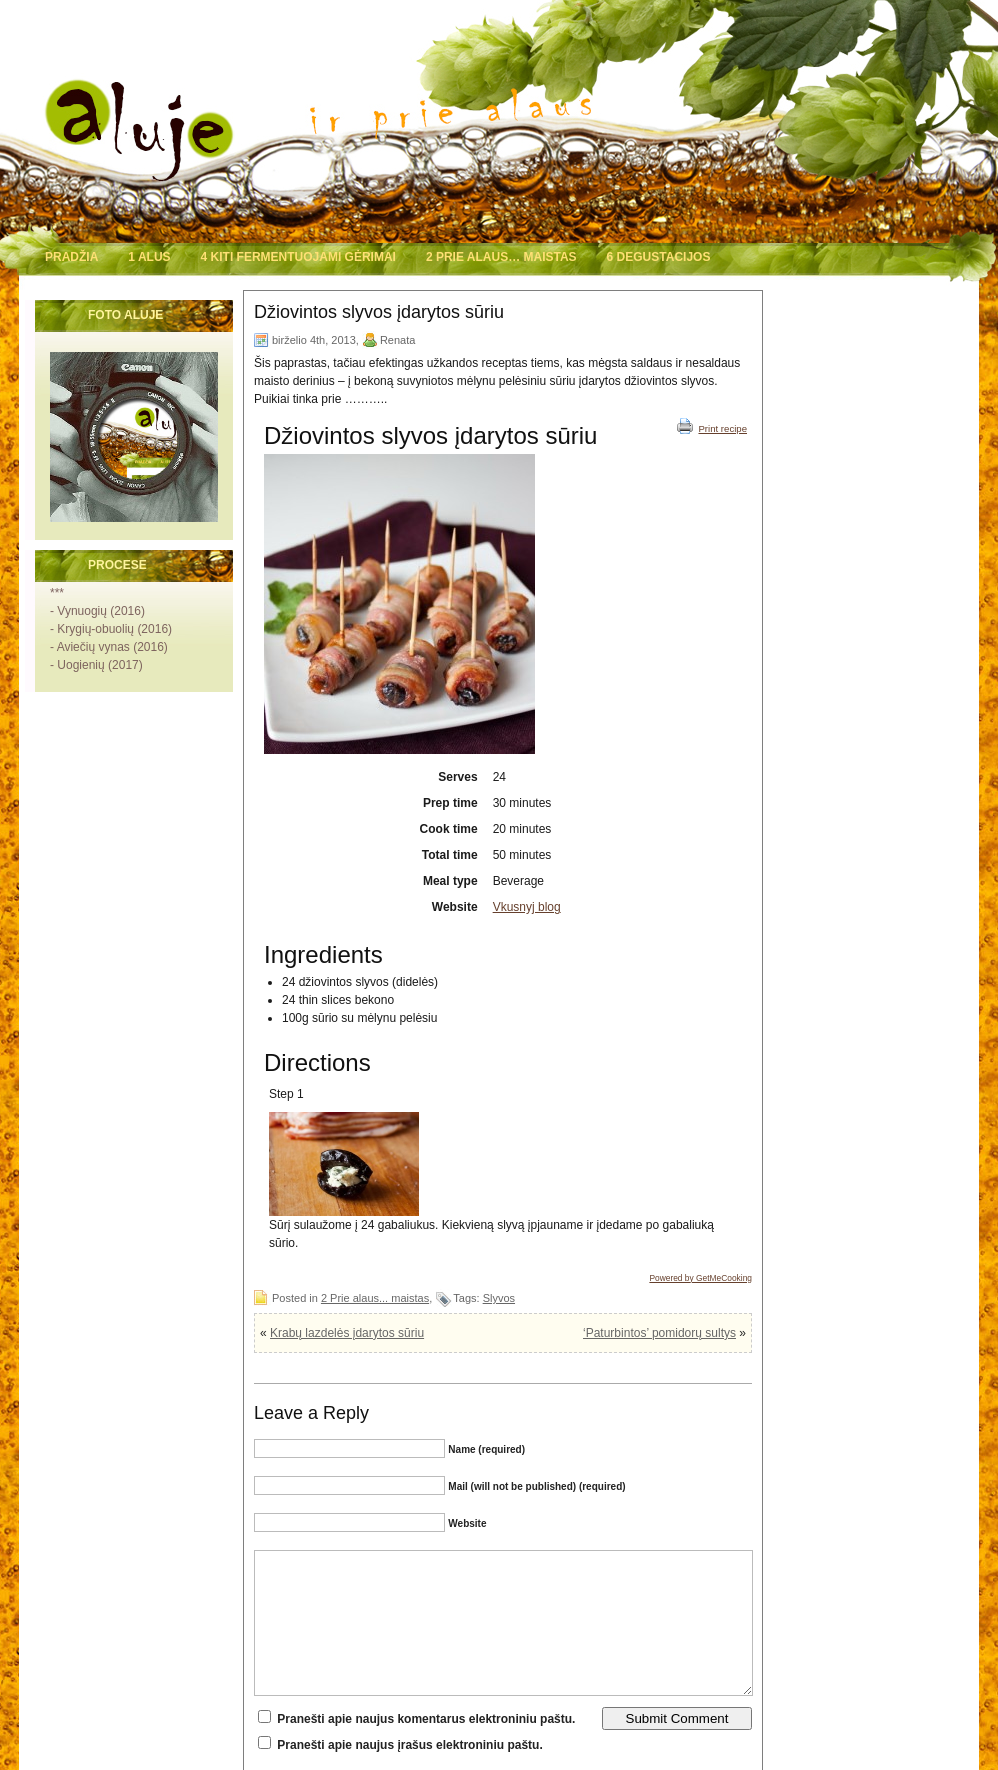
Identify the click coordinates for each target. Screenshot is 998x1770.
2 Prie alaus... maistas (375, 1298)
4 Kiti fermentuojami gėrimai (298, 257)
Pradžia (71, 257)
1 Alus (149, 257)
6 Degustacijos (659, 257)
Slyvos (499, 1298)
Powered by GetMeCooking (700, 1278)
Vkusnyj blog (527, 907)
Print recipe (712, 426)
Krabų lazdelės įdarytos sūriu (347, 1333)
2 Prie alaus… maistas (501, 257)
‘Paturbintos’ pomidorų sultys (659, 1333)
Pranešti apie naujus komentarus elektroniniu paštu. (426, 1719)
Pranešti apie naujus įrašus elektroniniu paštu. (409, 1745)
